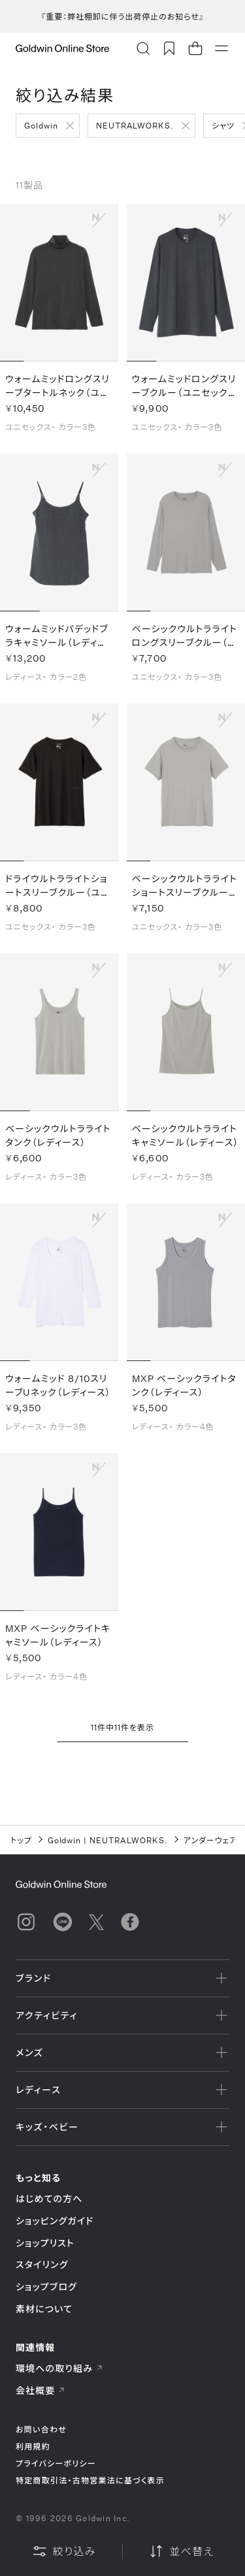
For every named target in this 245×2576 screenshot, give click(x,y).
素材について (44, 2309)
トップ (21, 1840)
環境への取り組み (59, 2368)
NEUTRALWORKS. (135, 125)
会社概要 (40, 2390)
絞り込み (64, 2551)
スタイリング (42, 2264)
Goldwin (41, 125)
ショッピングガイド (54, 2221)
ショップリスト (45, 2243)
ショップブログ (46, 2286)
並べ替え (181, 2551)
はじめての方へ (49, 2198)
